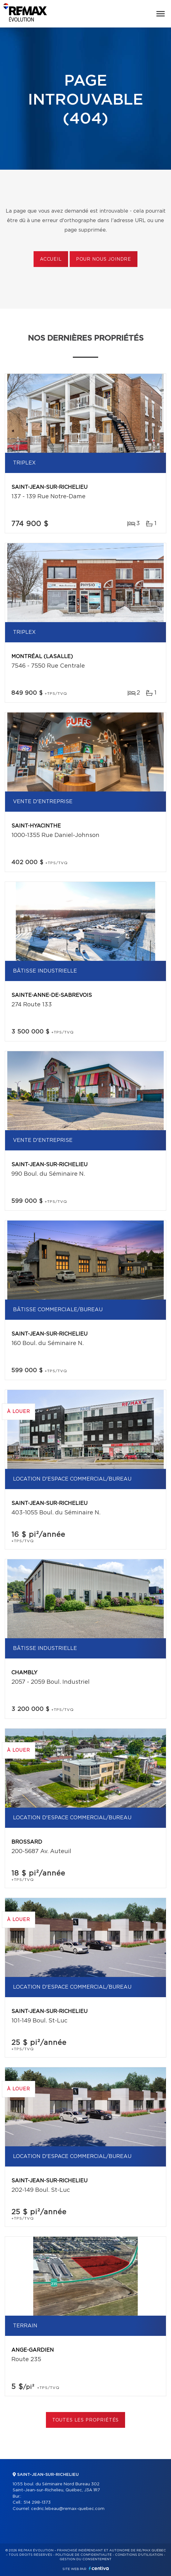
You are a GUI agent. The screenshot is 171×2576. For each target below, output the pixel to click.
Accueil (51, 259)
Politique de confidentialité (83, 2554)
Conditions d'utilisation (139, 2554)
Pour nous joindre (103, 259)
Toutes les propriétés (85, 2420)
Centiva (99, 2568)
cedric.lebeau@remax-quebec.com (67, 2509)
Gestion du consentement (85, 2559)
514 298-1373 (37, 2502)
